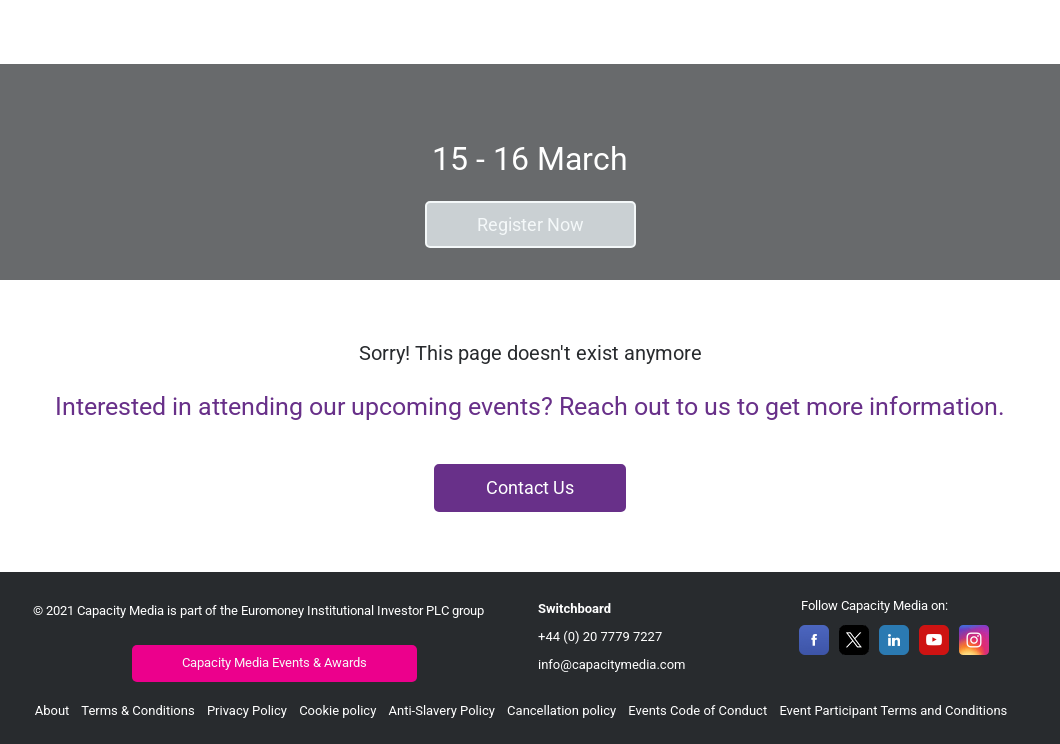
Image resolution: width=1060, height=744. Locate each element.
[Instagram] (974, 649)
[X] (854, 649)
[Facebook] (814, 649)
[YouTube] (934, 649)
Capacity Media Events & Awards (274, 662)
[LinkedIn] (894, 649)
